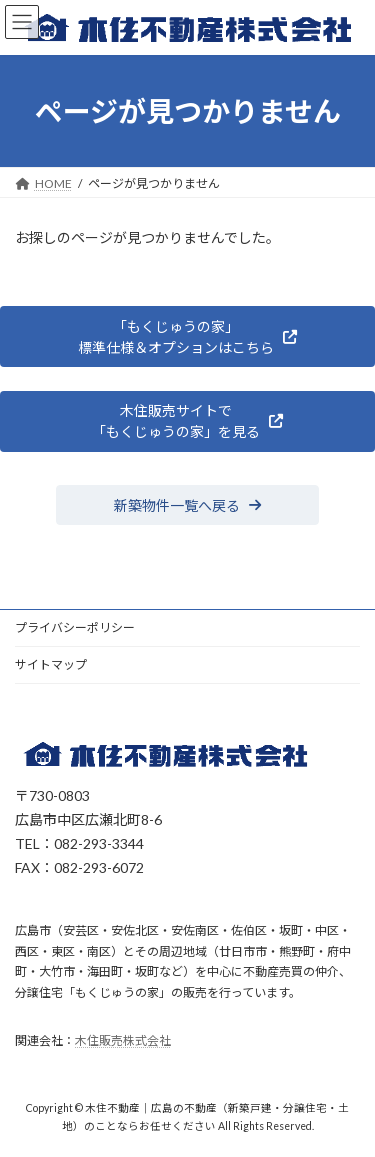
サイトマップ (51, 664)
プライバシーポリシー (75, 627)
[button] (187, 336)
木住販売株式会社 (123, 1040)
